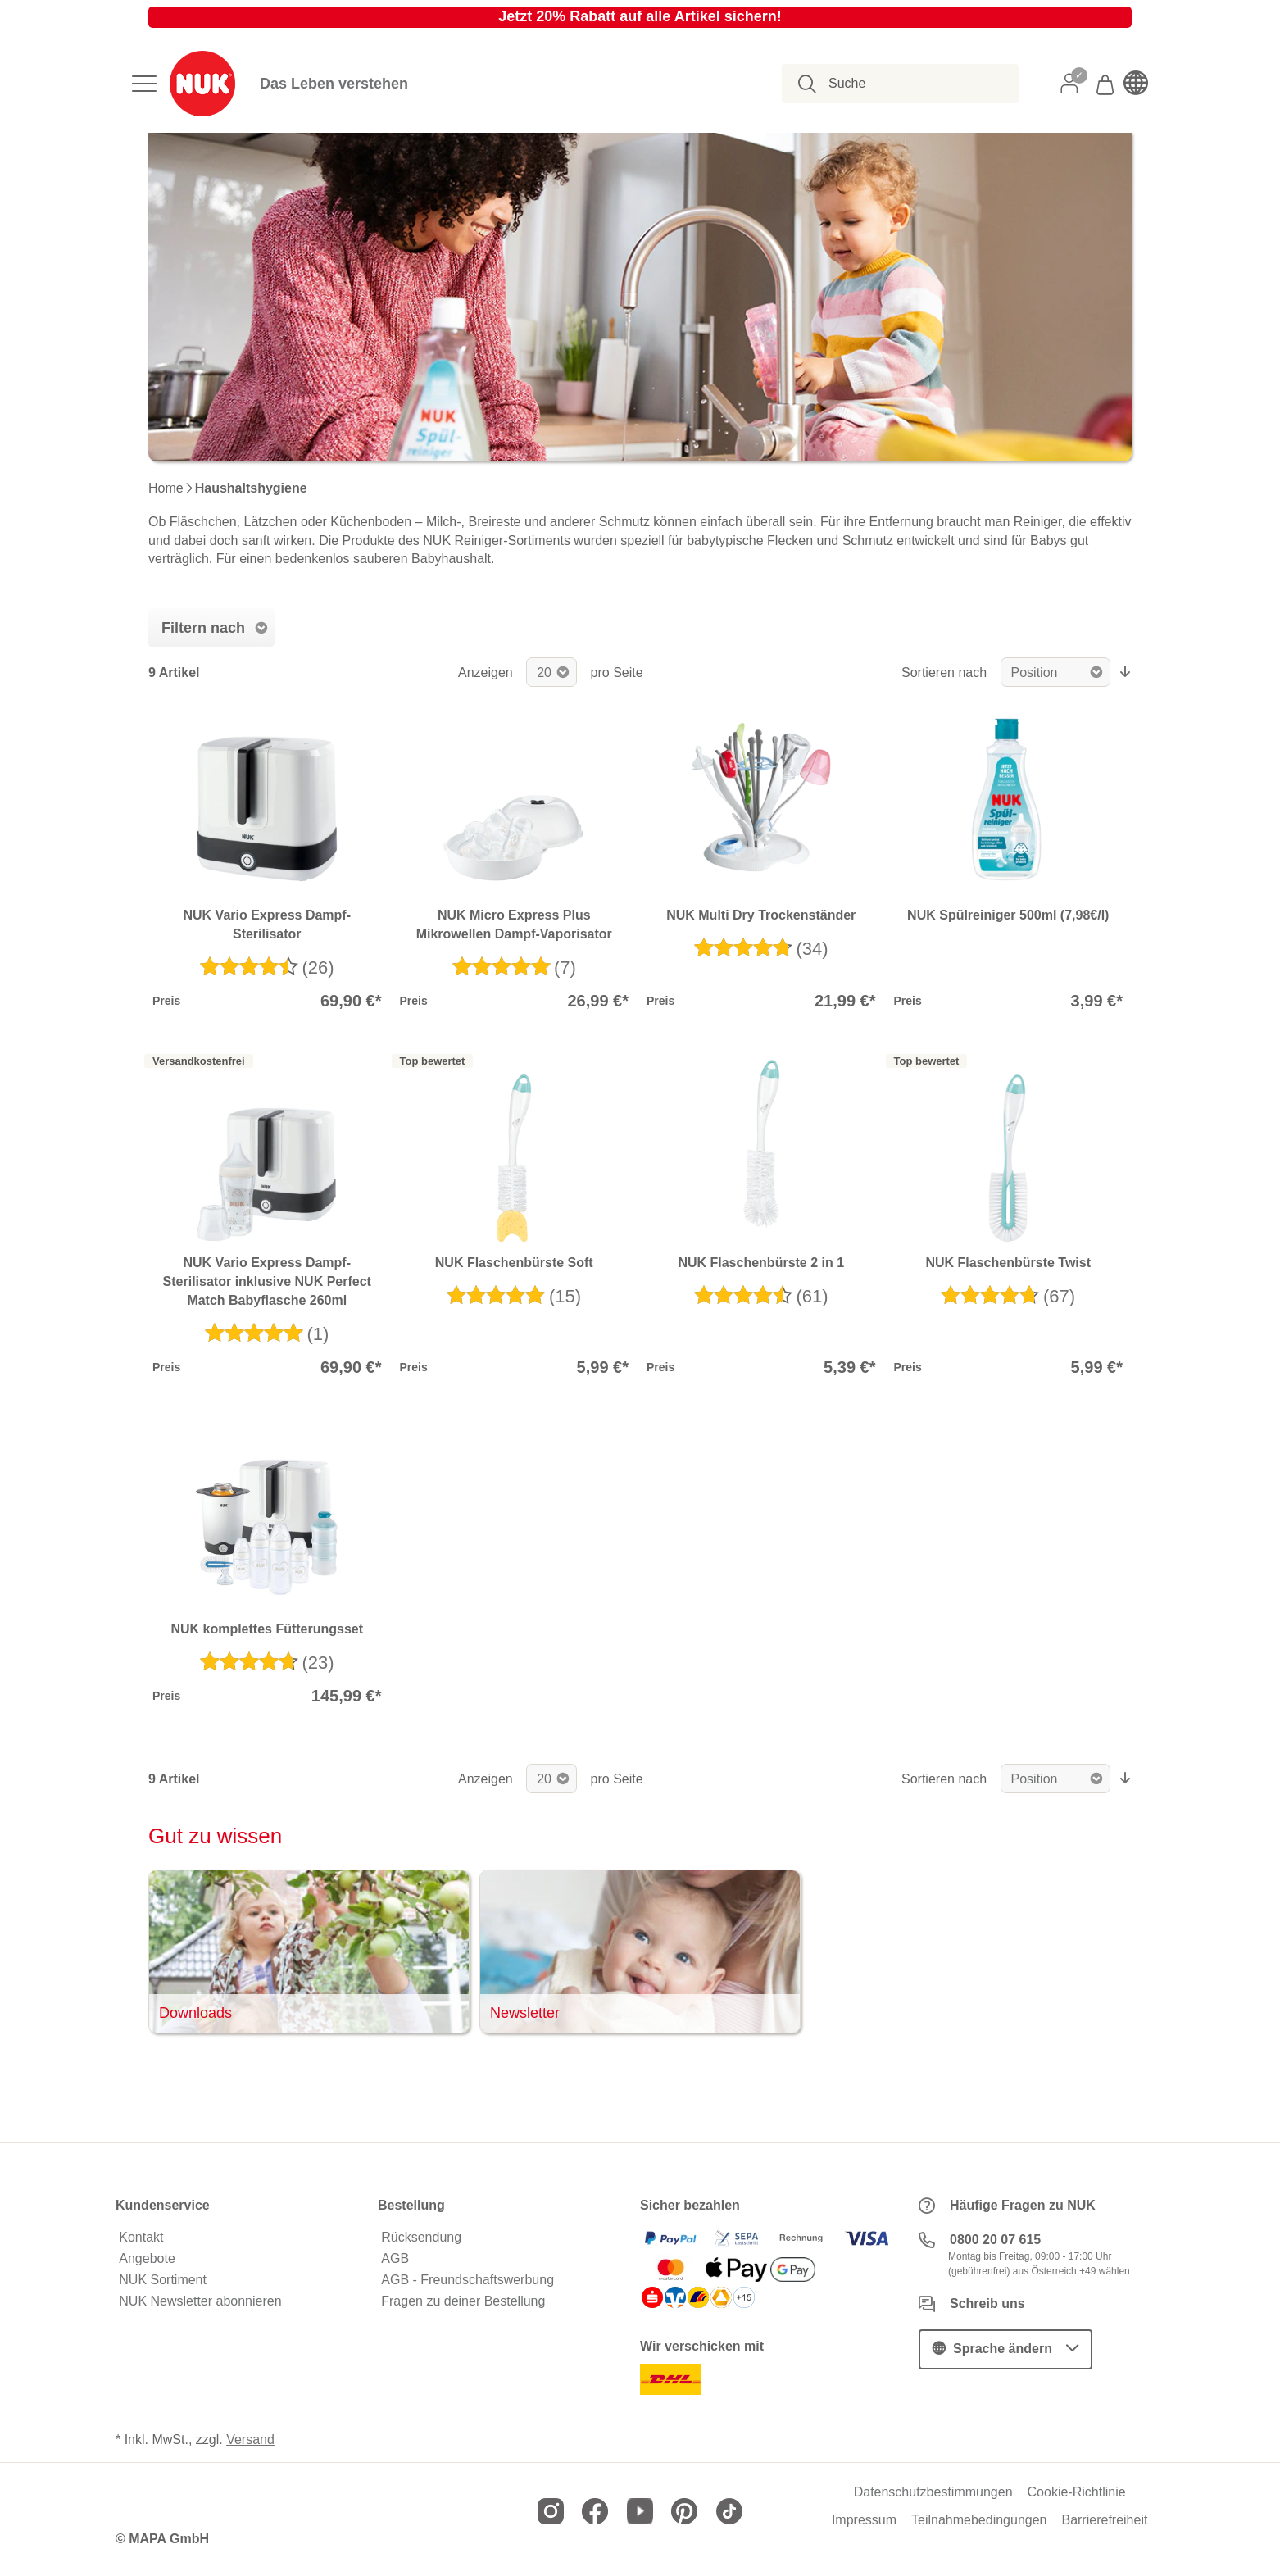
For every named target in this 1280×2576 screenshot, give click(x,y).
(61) (812, 1296)
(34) (812, 948)
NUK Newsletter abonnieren (200, 2301)
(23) (318, 1662)
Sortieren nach (944, 672)
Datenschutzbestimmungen (933, 2492)
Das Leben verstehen (334, 83)
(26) (318, 967)
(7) (565, 967)
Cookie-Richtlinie (1077, 2492)
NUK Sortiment (163, 2280)
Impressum (864, 2520)
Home (166, 488)
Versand (250, 2440)
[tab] (211, 627)
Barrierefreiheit (1104, 2520)
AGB (395, 2258)
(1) (318, 1334)
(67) (1059, 1296)
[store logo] (202, 83)
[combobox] (909, 83)
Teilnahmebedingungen (978, 2520)
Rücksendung (421, 2237)
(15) (565, 1296)
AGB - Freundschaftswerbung (467, 2280)
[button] (1005, 2349)
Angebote (147, 2258)
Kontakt (141, 2237)
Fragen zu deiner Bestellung (463, 2301)
